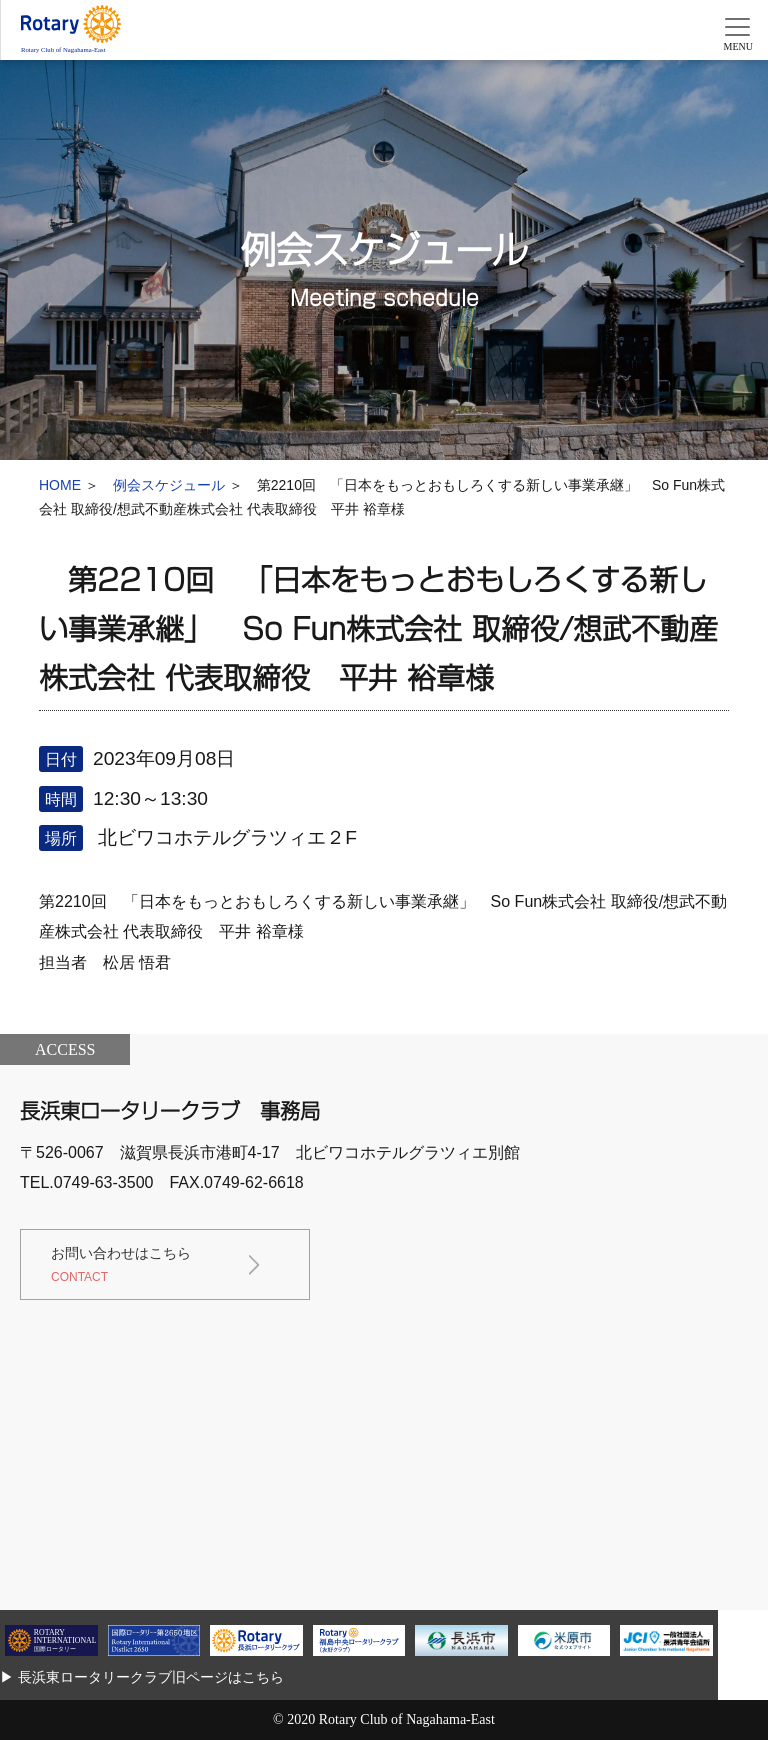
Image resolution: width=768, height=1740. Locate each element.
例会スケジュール (169, 485)
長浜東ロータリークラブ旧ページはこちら (151, 1677)
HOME (60, 485)
